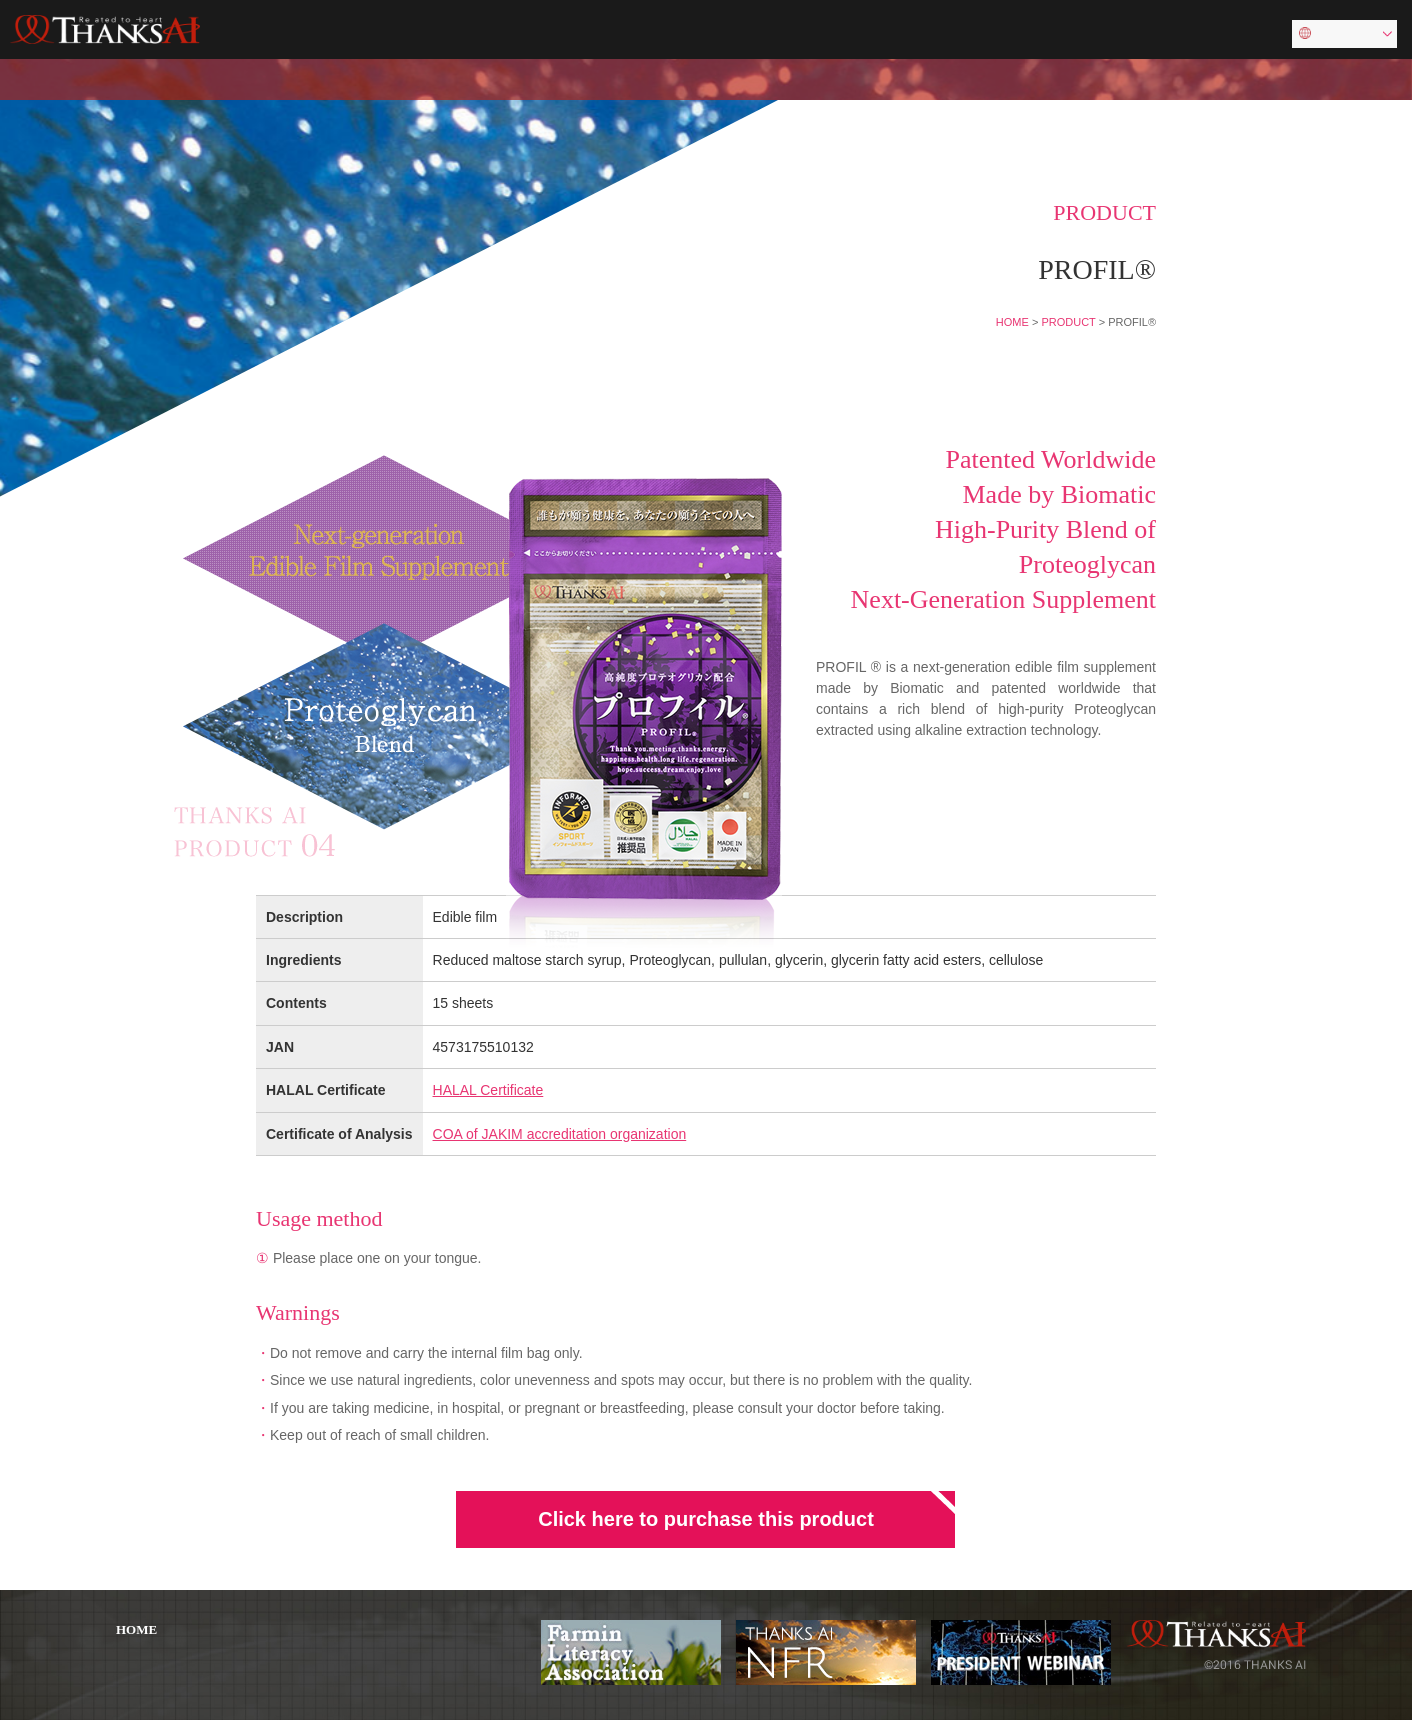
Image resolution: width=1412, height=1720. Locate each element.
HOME (1012, 322)
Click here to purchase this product (706, 1519)
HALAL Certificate (488, 1090)
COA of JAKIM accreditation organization (560, 1134)
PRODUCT (1068, 322)
